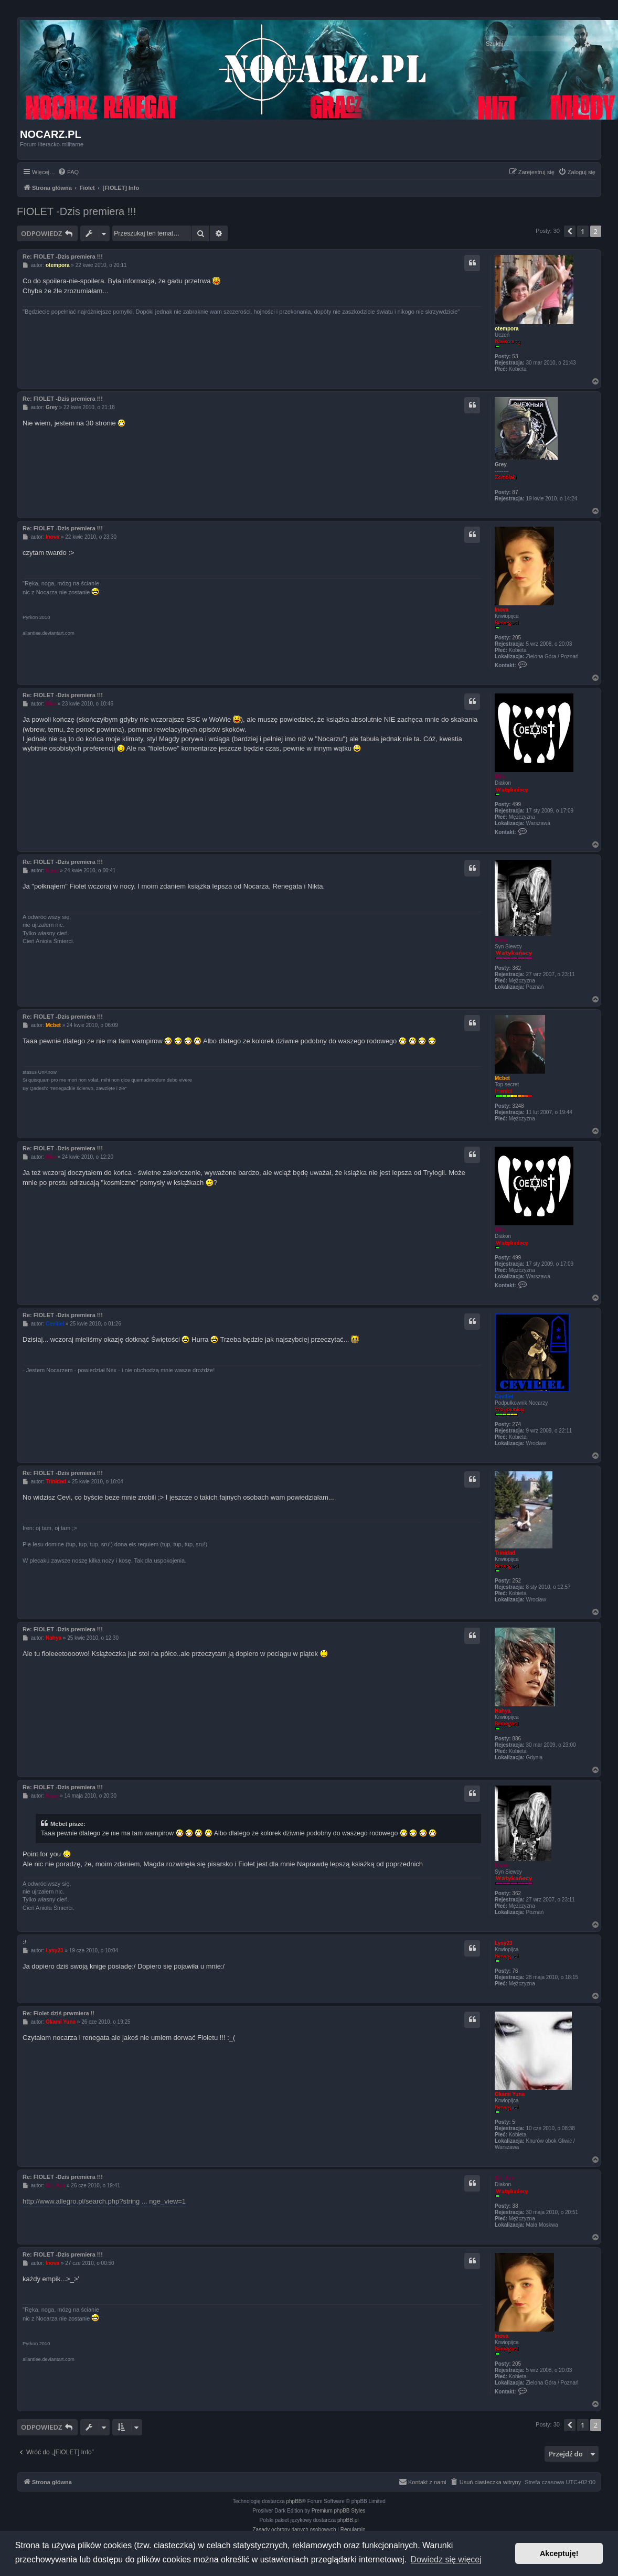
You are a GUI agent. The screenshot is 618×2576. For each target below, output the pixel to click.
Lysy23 (504, 1943)
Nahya (502, 1711)
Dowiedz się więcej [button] (446, 2559)
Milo (500, 776)
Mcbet (502, 1078)
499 (516, 804)
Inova (501, 610)
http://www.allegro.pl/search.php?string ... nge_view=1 (104, 2201)
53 (515, 356)
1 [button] (582, 231)
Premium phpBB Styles (339, 2511)
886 (516, 1738)
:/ (24, 1942)
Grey (501, 464)
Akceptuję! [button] (559, 2553)
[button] (570, 231)
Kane (501, 940)
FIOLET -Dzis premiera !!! (76, 211)
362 (516, 968)
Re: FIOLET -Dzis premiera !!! (63, 256)
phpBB (294, 2501)
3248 (518, 1106)
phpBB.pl (348, 2520)
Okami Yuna (510, 2094)
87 (515, 492)
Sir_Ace (504, 2178)
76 (515, 1971)
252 (516, 1581)
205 (516, 637)
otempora (507, 329)
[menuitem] (68, 172)
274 (516, 1424)
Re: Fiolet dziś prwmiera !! (58, 2013)
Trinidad (505, 1553)
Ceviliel (504, 1396)
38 (515, 2206)
